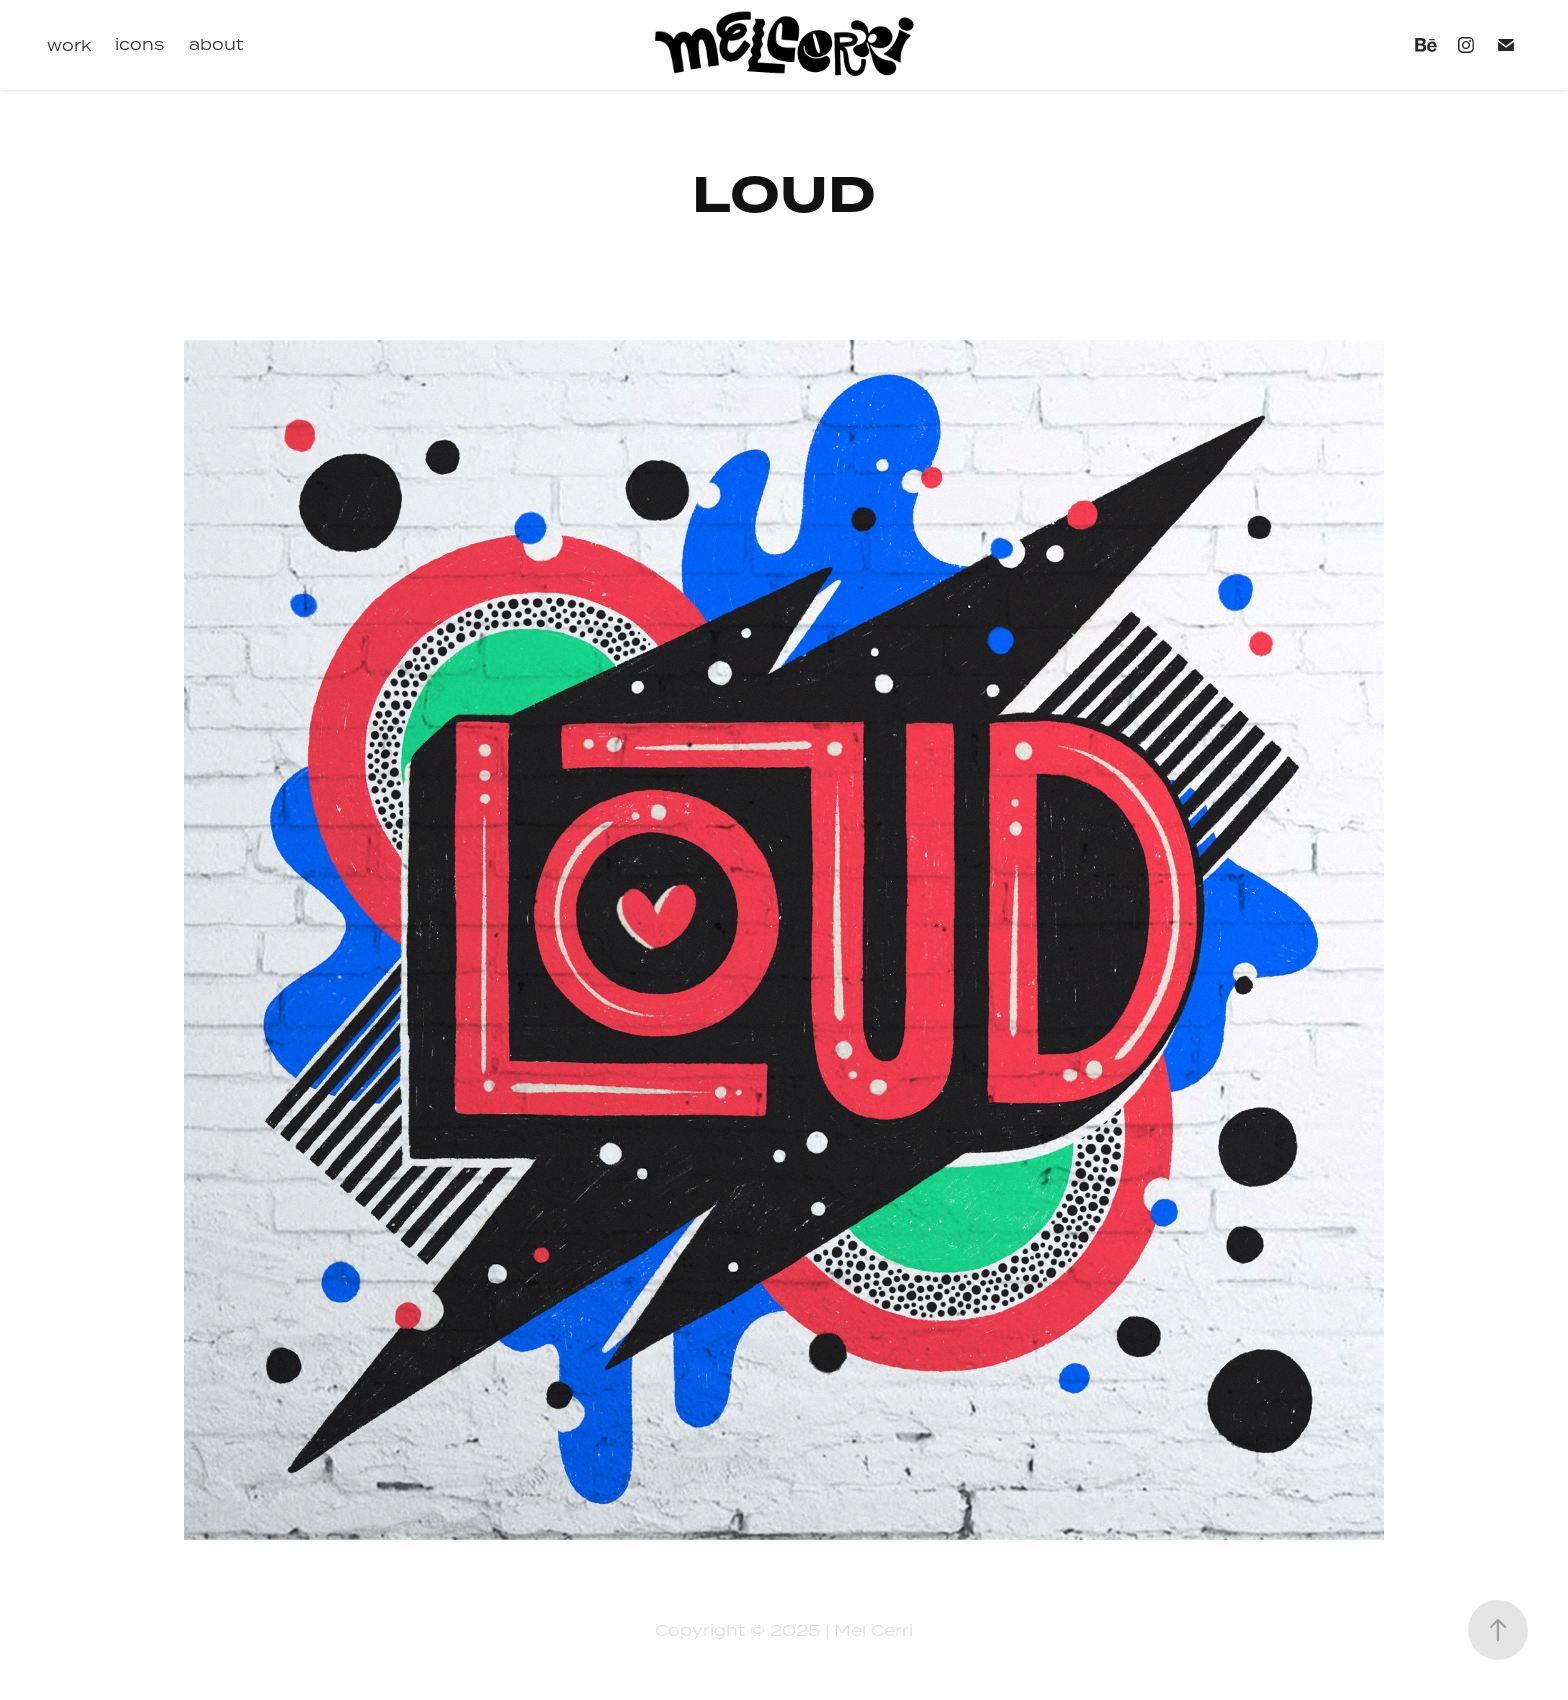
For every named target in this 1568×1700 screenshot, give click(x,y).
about (216, 44)
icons (139, 44)
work (69, 45)
